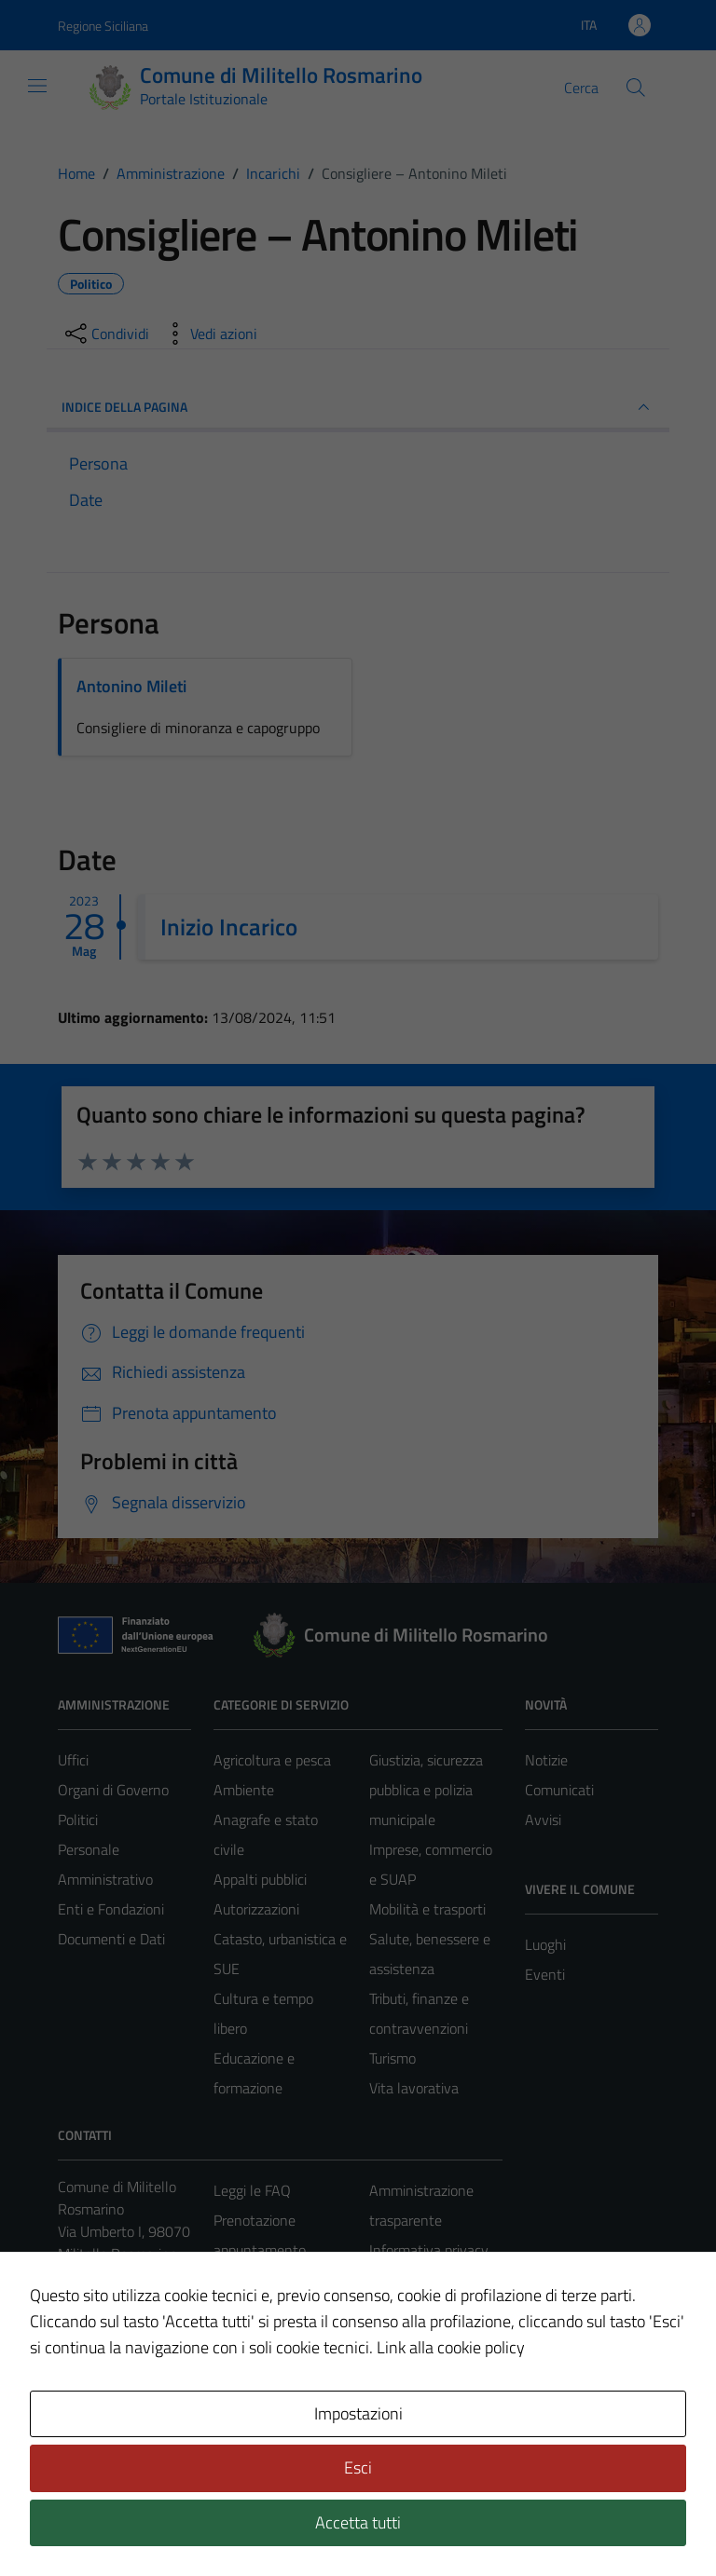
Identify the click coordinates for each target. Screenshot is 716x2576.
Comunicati (559, 1790)
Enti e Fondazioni (111, 1909)
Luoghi (545, 1944)
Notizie (546, 1760)
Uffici (73, 1760)
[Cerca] (635, 87)
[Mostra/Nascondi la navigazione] (37, 86)
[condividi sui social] (105, 333)
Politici (78, 1819)
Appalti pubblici (260, 1879)
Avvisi (543, 1819)
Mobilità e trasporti (427, 1909)
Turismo (392, 2058)
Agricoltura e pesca (272, 1760)
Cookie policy (409, 2280)
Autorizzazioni (256, 1909)
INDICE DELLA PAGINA (358, 407)
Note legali (402, 2309)
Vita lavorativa (414, 2088)
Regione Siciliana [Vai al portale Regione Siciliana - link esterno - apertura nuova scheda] (103, 25)
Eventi (545, 1974)
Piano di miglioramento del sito (425, 2429)
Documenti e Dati (111, 1939)
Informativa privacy (429, 2250)
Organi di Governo (113, 1790)
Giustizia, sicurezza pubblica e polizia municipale (426, 1790)
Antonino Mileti (131, 686)
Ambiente (243, 1790)
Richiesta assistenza (276, 2339)
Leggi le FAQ (252, 2190)
